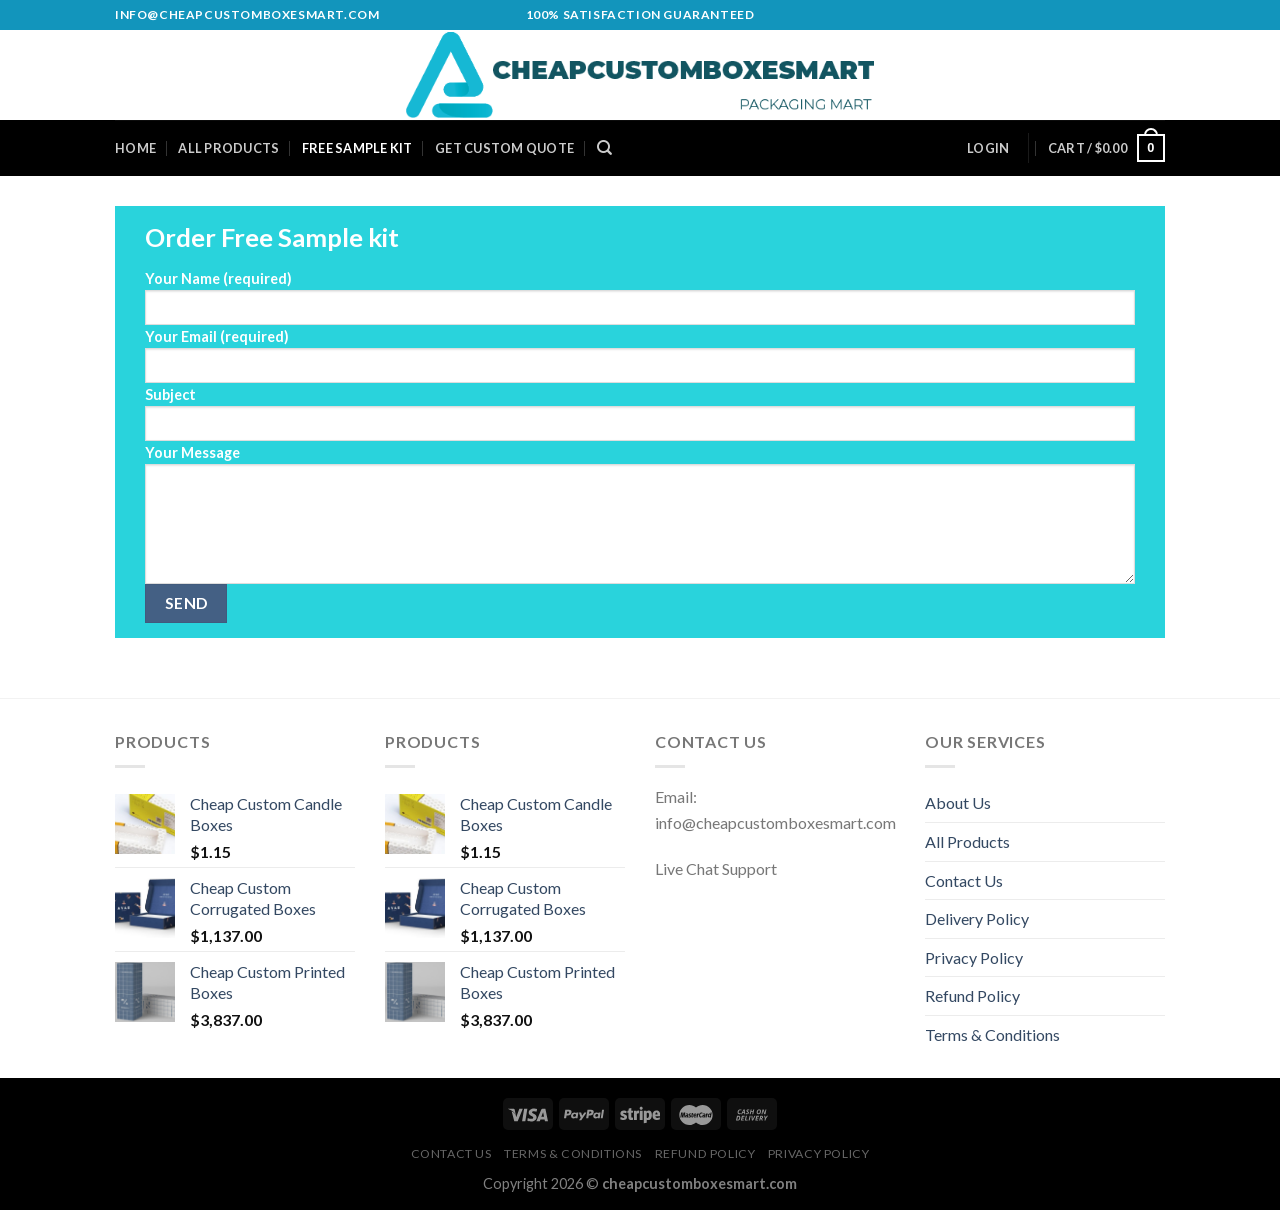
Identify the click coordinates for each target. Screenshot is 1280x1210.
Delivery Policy (977, 918)
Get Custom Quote (504, 148)
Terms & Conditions (992, 1034)
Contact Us (964, 880)
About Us (958, 802)
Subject (640, 413)
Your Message (640, 514)
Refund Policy (972, 995)
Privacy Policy (974, 957)
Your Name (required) (640, 297)
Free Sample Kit (357, 148)
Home (135, 148)
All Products (228, 148)
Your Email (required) (640, 355)
